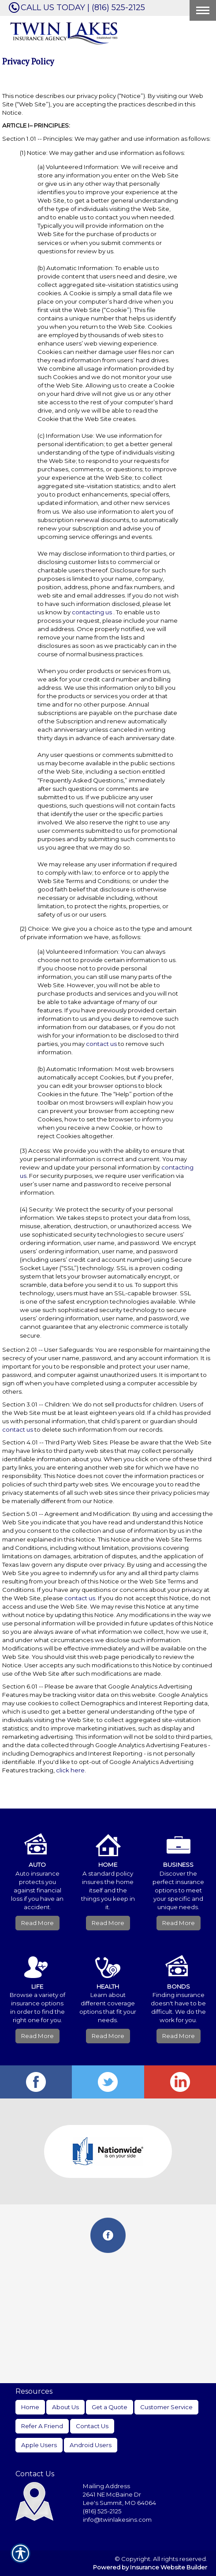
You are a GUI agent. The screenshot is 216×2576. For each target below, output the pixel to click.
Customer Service (166, 2407)
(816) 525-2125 (102, 2511)
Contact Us (92, 2425)
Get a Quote (109, 2407)
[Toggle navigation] (203, 10)
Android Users (91, 2444)
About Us (65, 2407)
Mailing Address (106, 2486)
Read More (37, 1922)
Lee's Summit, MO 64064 (119, 2502)
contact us (101, 1043)
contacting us (92, 612)
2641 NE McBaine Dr (112, 2494)
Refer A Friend (42, 2425)
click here (70, 1770)
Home (30, 2407)
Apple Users (39, 2444)
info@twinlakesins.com (117, 2519)
